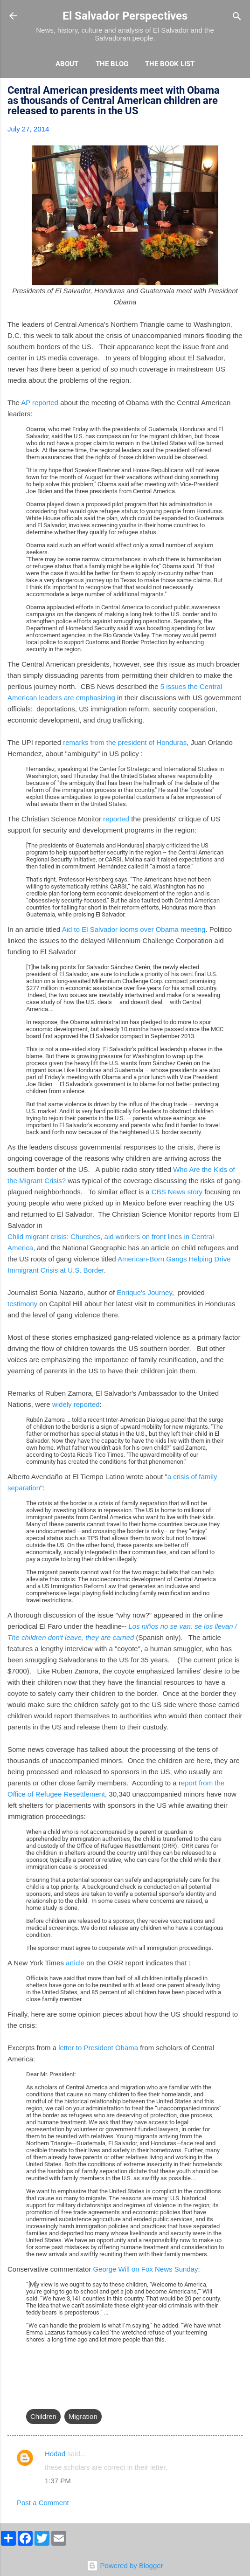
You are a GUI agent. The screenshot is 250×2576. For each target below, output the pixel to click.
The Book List (169, 64)
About (67, 64)
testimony (22, 1304)
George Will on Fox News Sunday (145, 2269)
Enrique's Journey (144, 1292)
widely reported (76, 1404)
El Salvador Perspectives (125, 15)
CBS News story (177, 1192)
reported (115, 819)
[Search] (237, 17)
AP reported (39, 402)
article (75, 1963)
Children (43, 2416)
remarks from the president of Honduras (124, 742)
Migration (83, 2416)
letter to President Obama (97, 2048)
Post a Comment (43, 2503)
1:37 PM (58, 2481)
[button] (237, 91)
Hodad (55, 2454)
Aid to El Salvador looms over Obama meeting (134, 929)
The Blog (112, 64)
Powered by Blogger (125, 2565)
